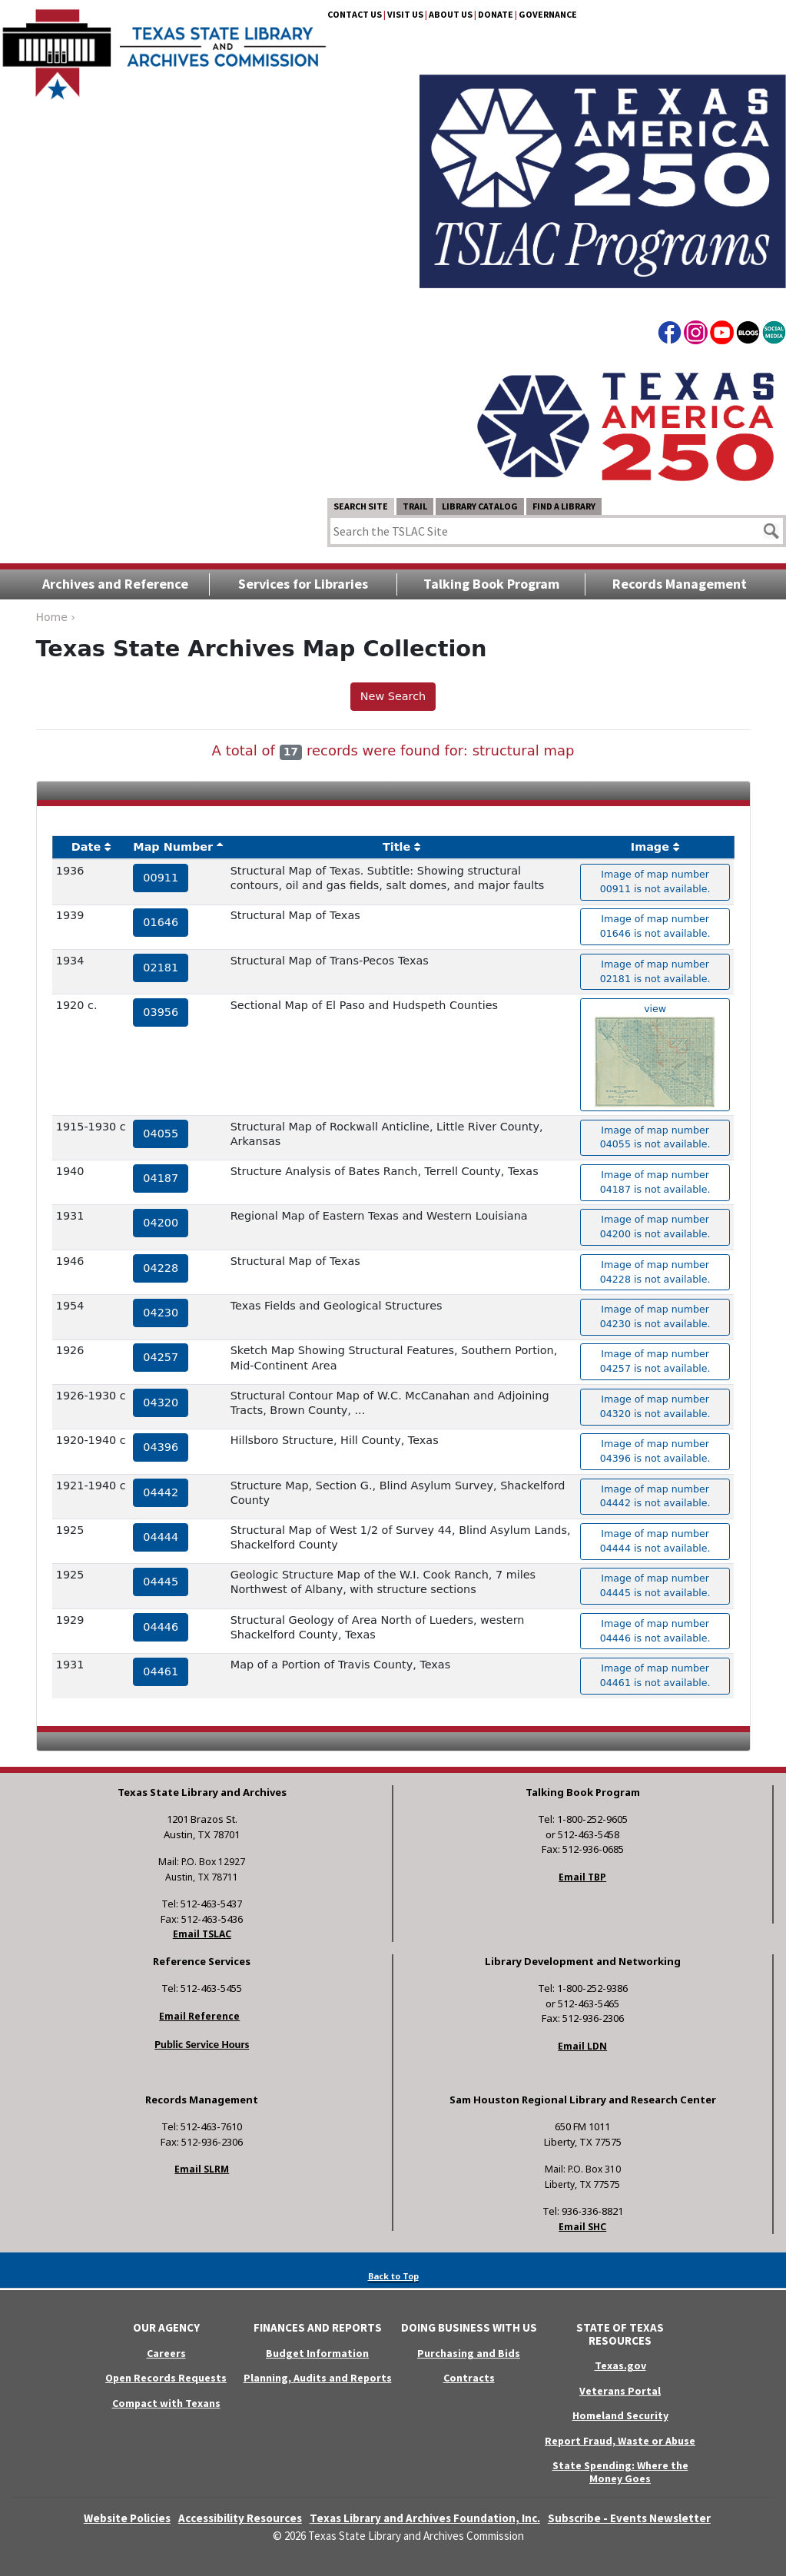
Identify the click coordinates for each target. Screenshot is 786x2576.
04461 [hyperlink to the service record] (160, 1671)
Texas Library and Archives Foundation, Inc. (425, 2518)
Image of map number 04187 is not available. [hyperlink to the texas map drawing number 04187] (655, 1182)
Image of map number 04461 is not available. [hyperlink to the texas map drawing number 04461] (655, 1675)
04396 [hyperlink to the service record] (160, 1447)
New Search (393, 696)
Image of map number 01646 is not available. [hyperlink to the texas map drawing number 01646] (655, 926)
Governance (548, 14)
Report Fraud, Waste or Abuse (620, 2441)
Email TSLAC (202, 1933)
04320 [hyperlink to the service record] (160, 1402)
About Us (451, 14)
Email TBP (582, 1877)
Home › (55, 617)
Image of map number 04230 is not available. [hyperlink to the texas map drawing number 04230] (655, 1316)
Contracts (469, 2378)
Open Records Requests (166, 2378)
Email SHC (582, 2226)
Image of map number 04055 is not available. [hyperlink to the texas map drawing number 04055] (655, 1137)
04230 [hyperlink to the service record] (160, 1312)
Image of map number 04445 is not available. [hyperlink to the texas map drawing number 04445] (655, 1585)
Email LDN (582, 2046)
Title (396, 847)
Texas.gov (620, 2365)
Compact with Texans (166, 2403)
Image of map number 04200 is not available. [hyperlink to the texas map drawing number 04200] (655, 1226)
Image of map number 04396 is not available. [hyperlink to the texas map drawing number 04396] (655, 1451)
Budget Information (317, 2353)
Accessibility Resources (240, 2518)
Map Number (173, 847)
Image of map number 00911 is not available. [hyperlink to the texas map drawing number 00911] (655, 881)
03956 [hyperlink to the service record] (160, 1012)
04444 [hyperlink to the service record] (160, 1537)
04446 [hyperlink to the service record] (160, 1627)
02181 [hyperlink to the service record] (160, 967)
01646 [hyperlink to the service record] (160, 922)
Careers (166, 2353)
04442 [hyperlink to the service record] (160, 1492)
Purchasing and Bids (468, 2353)
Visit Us (405, 14)
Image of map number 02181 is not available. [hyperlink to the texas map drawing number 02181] (655, 971)
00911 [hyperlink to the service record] (160, 877)
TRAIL (415, 506)
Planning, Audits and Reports (318, 2378)
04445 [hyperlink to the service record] (160, 1581)
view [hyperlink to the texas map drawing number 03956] (655, 1055)
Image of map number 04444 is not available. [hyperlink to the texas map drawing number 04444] (655, 1541)
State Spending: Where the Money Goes (620, 2471)
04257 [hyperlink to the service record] (160, 1357)
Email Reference (199, 2016)
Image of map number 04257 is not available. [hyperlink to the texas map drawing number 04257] (655, 1361)
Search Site (360, 506)
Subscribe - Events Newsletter (629, 2518)
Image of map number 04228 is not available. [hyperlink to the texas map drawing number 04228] (655, 1272)
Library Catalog (480, 506)
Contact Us (354, 14)
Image (650, 847)
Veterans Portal (620, 2391)
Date (86, 847)
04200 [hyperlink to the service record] (160, 1223)
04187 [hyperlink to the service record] (160, 1178)
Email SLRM (201, 2169)
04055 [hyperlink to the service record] (160, 1133)
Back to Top (393, 2276)
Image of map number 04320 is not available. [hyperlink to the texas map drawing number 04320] (655, 1406)
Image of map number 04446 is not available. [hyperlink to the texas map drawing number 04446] (655, 1631)
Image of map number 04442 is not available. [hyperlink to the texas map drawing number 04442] (655, 1496)
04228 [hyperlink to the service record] (160, 1268)
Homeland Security (620, 2415)
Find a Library (563, 506)
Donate (495, 14)
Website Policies (127, 2518)
